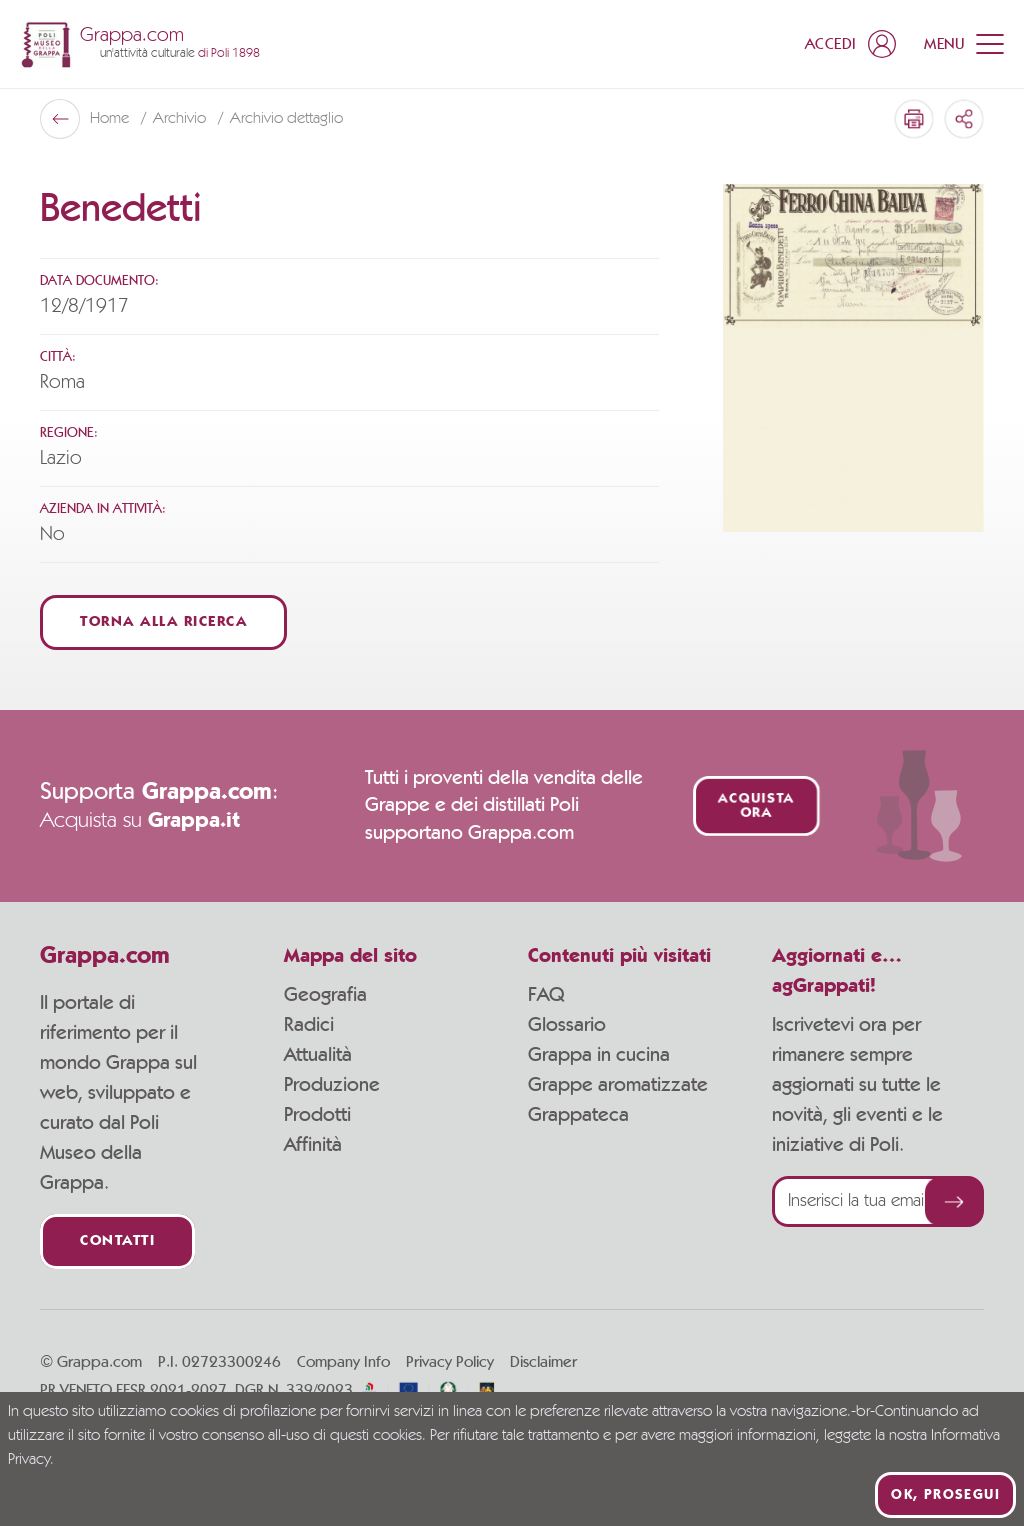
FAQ (546, 995)
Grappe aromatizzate (618, 1085)
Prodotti (317, 1115)
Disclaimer (543, 1362)
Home (111, 119)
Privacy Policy (450, 1362)
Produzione (332, 1085)
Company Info (343, 1362)
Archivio (181, 119)
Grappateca (578, 1115)
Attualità (318, 1055)
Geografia (325, 995)
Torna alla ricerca (163, 622)
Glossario (567, 1025)
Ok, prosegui (945, 1495)
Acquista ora (755, 806)
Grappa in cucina (599, 1055)
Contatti (117, 1241)
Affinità (313, 1145)
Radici (309, 1025)
